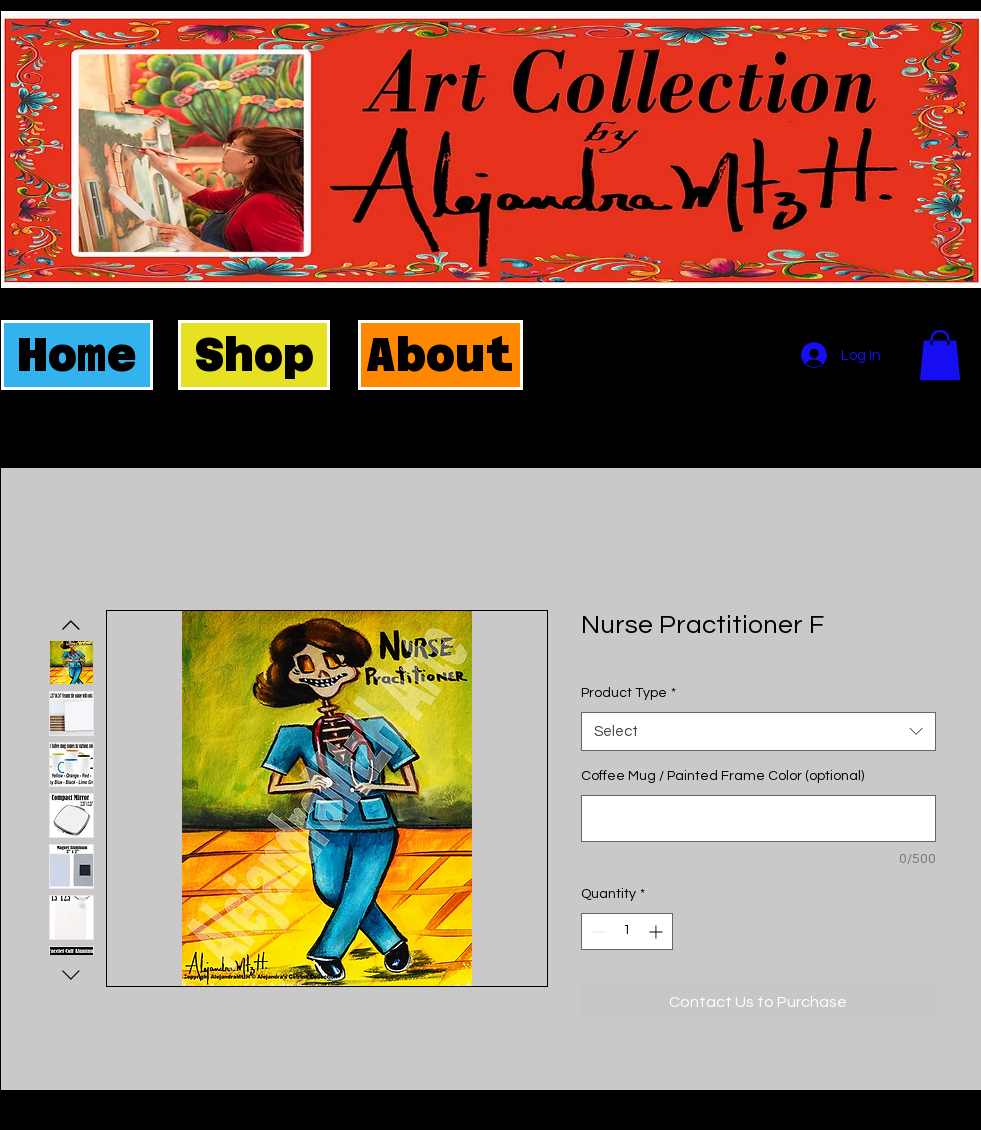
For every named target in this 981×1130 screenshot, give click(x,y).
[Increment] (657, 931)
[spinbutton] (627, 931)
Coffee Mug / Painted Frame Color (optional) (722, 776)
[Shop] (254, 355)
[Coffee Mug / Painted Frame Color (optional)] (758, 818)
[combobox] (758, 731)
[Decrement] (596, 931)
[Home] (77, 355)
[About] (440, 355)
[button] (940, 355)
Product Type (628, 693)
